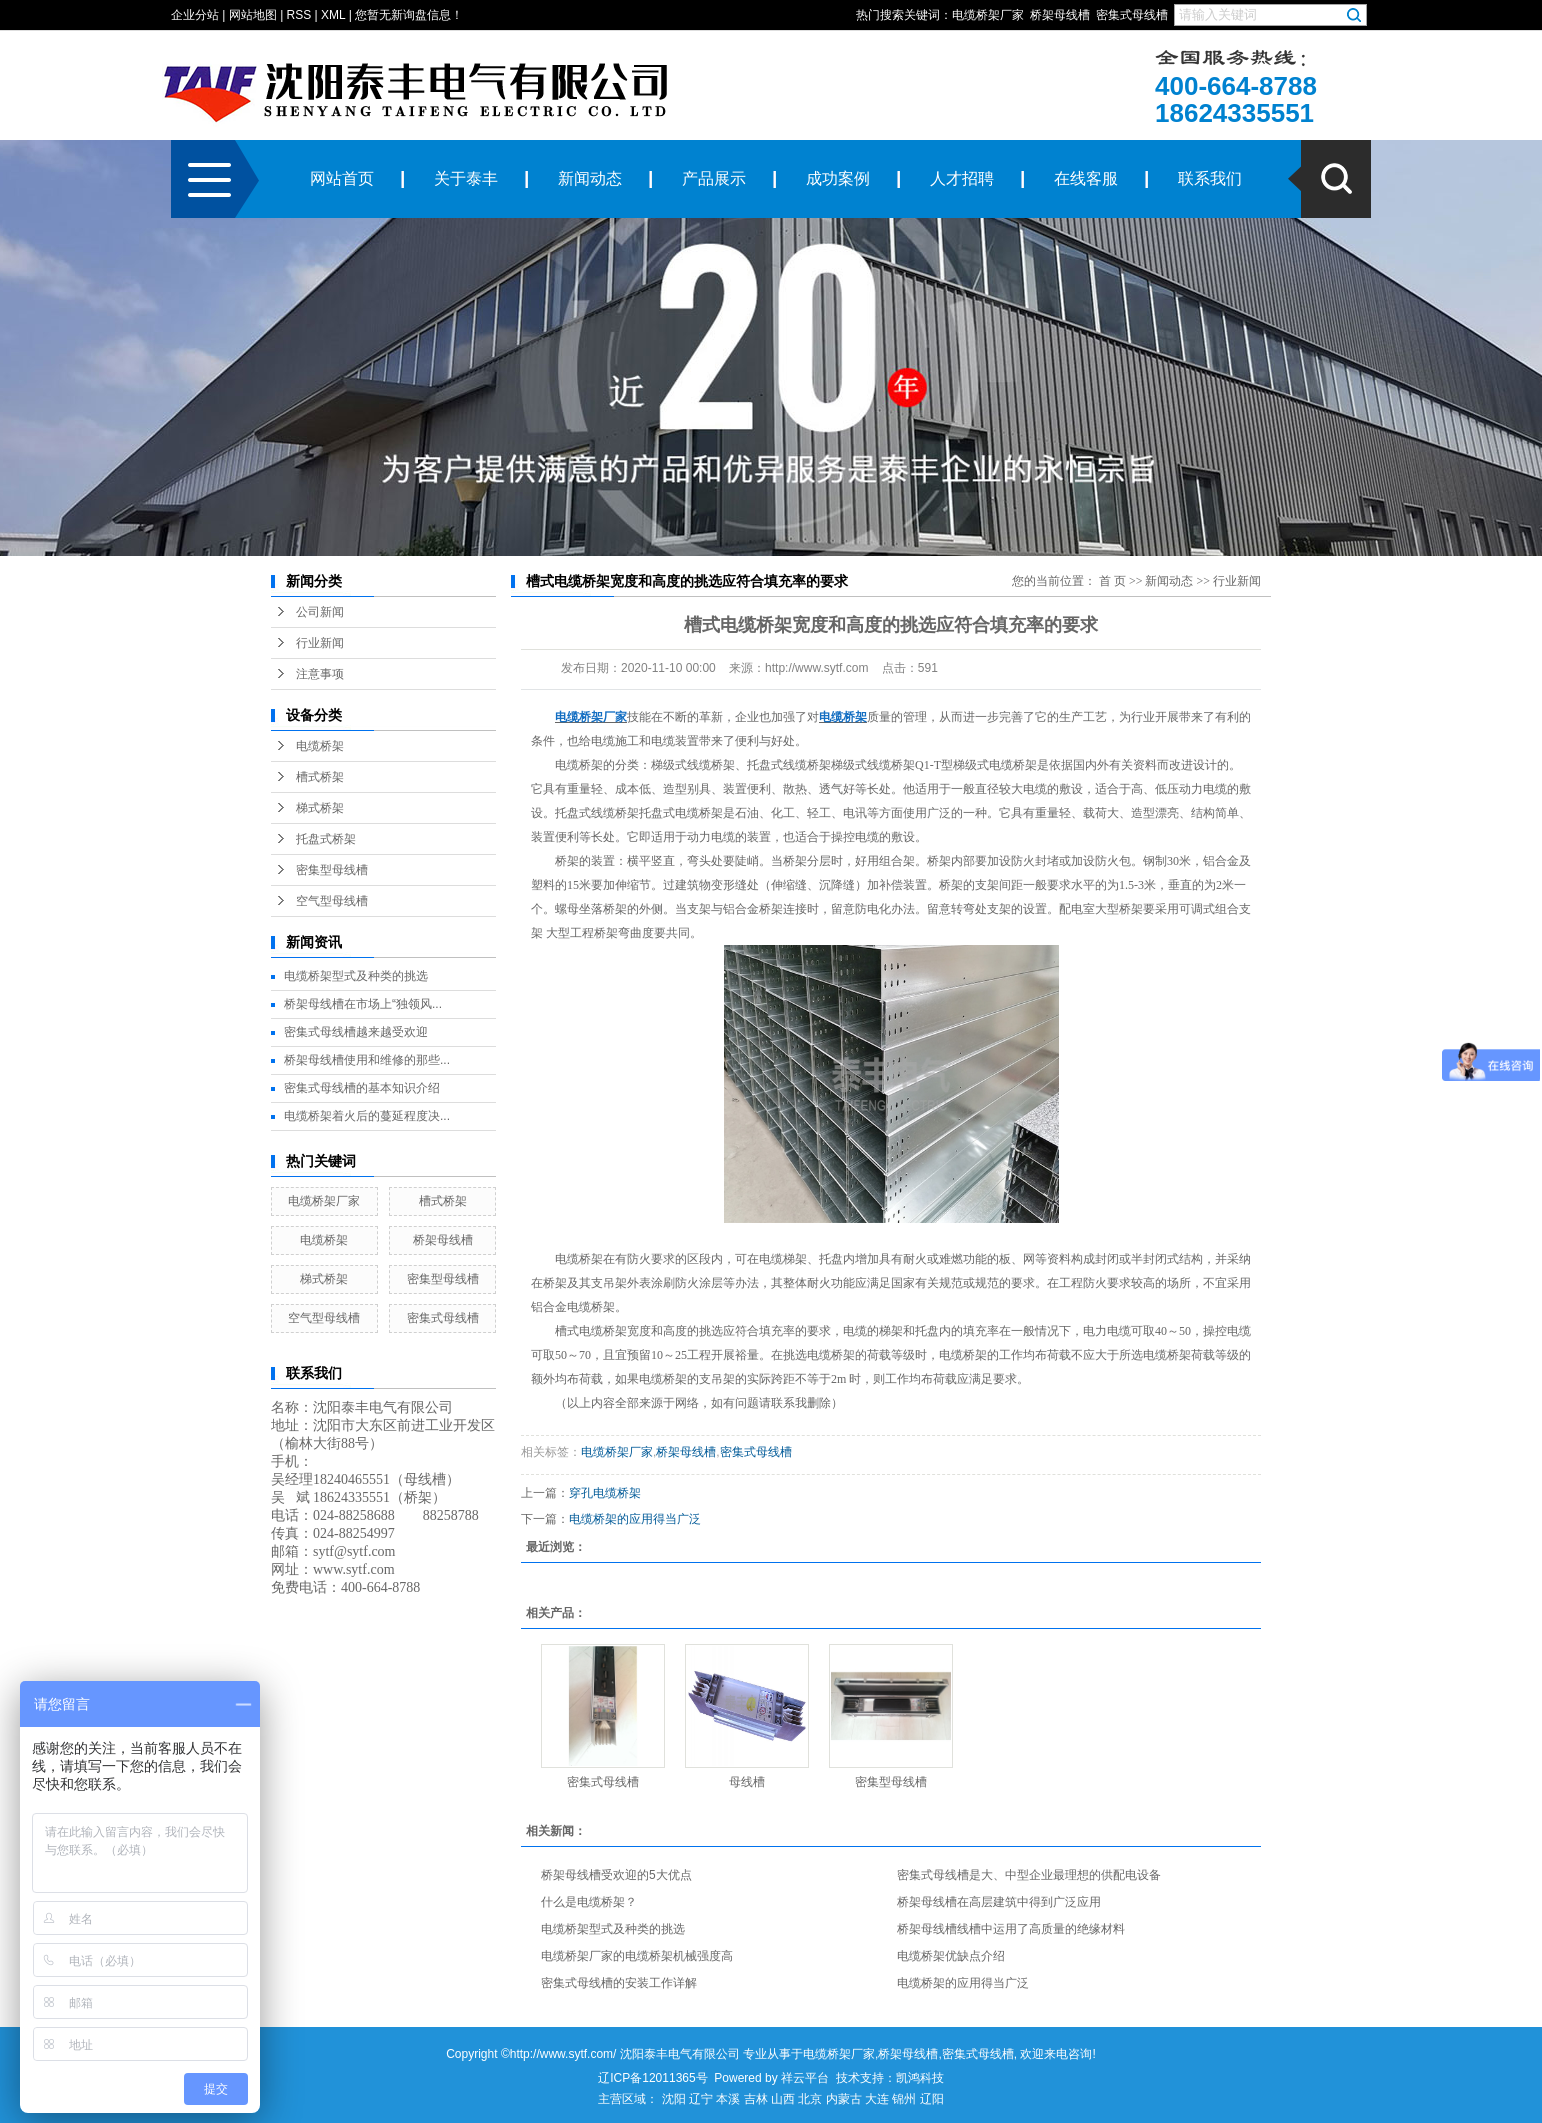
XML (333, 15)
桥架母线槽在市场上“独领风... (363, 1004)
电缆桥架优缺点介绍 (951, 1956)
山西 (783, 2099)
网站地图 (253, 15)
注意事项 (320, 674)
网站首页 (342, 178)
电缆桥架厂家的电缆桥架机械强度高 (637, 1956)
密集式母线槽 (1132, 15)
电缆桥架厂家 (988, 15)
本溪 (728, 2099)
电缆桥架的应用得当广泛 (635, 1519)
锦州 (904, 2099)
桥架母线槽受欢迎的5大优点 (616, 1875)
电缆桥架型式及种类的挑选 (356, 976)
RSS (299, 15)
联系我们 (1210, 178)
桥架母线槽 (1060, 15)
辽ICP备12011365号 (652, 2078)
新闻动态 (590, 178)
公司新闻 (320, 612)
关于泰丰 (466, 178)
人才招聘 (962, 178)
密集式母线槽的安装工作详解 (619, 1983)
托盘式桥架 (326, 839)
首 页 (1112, 581)
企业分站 (195, 15)
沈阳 (674, 2099)
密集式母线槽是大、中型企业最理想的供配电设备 (1029, 1875)
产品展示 (714, 178)
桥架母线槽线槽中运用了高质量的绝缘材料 (1011, 1929)
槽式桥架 (320, 777)
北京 (810, 2099)
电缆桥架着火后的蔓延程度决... (367, 1116)
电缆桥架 (320, 746)
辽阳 (932, 2099)
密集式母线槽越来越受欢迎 (356, 1032)
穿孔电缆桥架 (605, 1493)
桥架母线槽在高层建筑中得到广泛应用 (999, 1902)
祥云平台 (805, 2078)
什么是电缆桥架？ (589, 1902)
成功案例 (838, 178)
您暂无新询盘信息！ (409, 15)
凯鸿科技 (920, 2078)
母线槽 (747, 1782)
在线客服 (1086, 178)
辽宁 (701, 2099)
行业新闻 (320, 643)
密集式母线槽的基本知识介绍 (362, 1088)
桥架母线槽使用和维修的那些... (367, 1060)
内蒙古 (844, 2099)
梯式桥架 (320, 808)
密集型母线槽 (332, 870)
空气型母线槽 (332, 901)
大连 (877, 2099)
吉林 (756, 2099)
